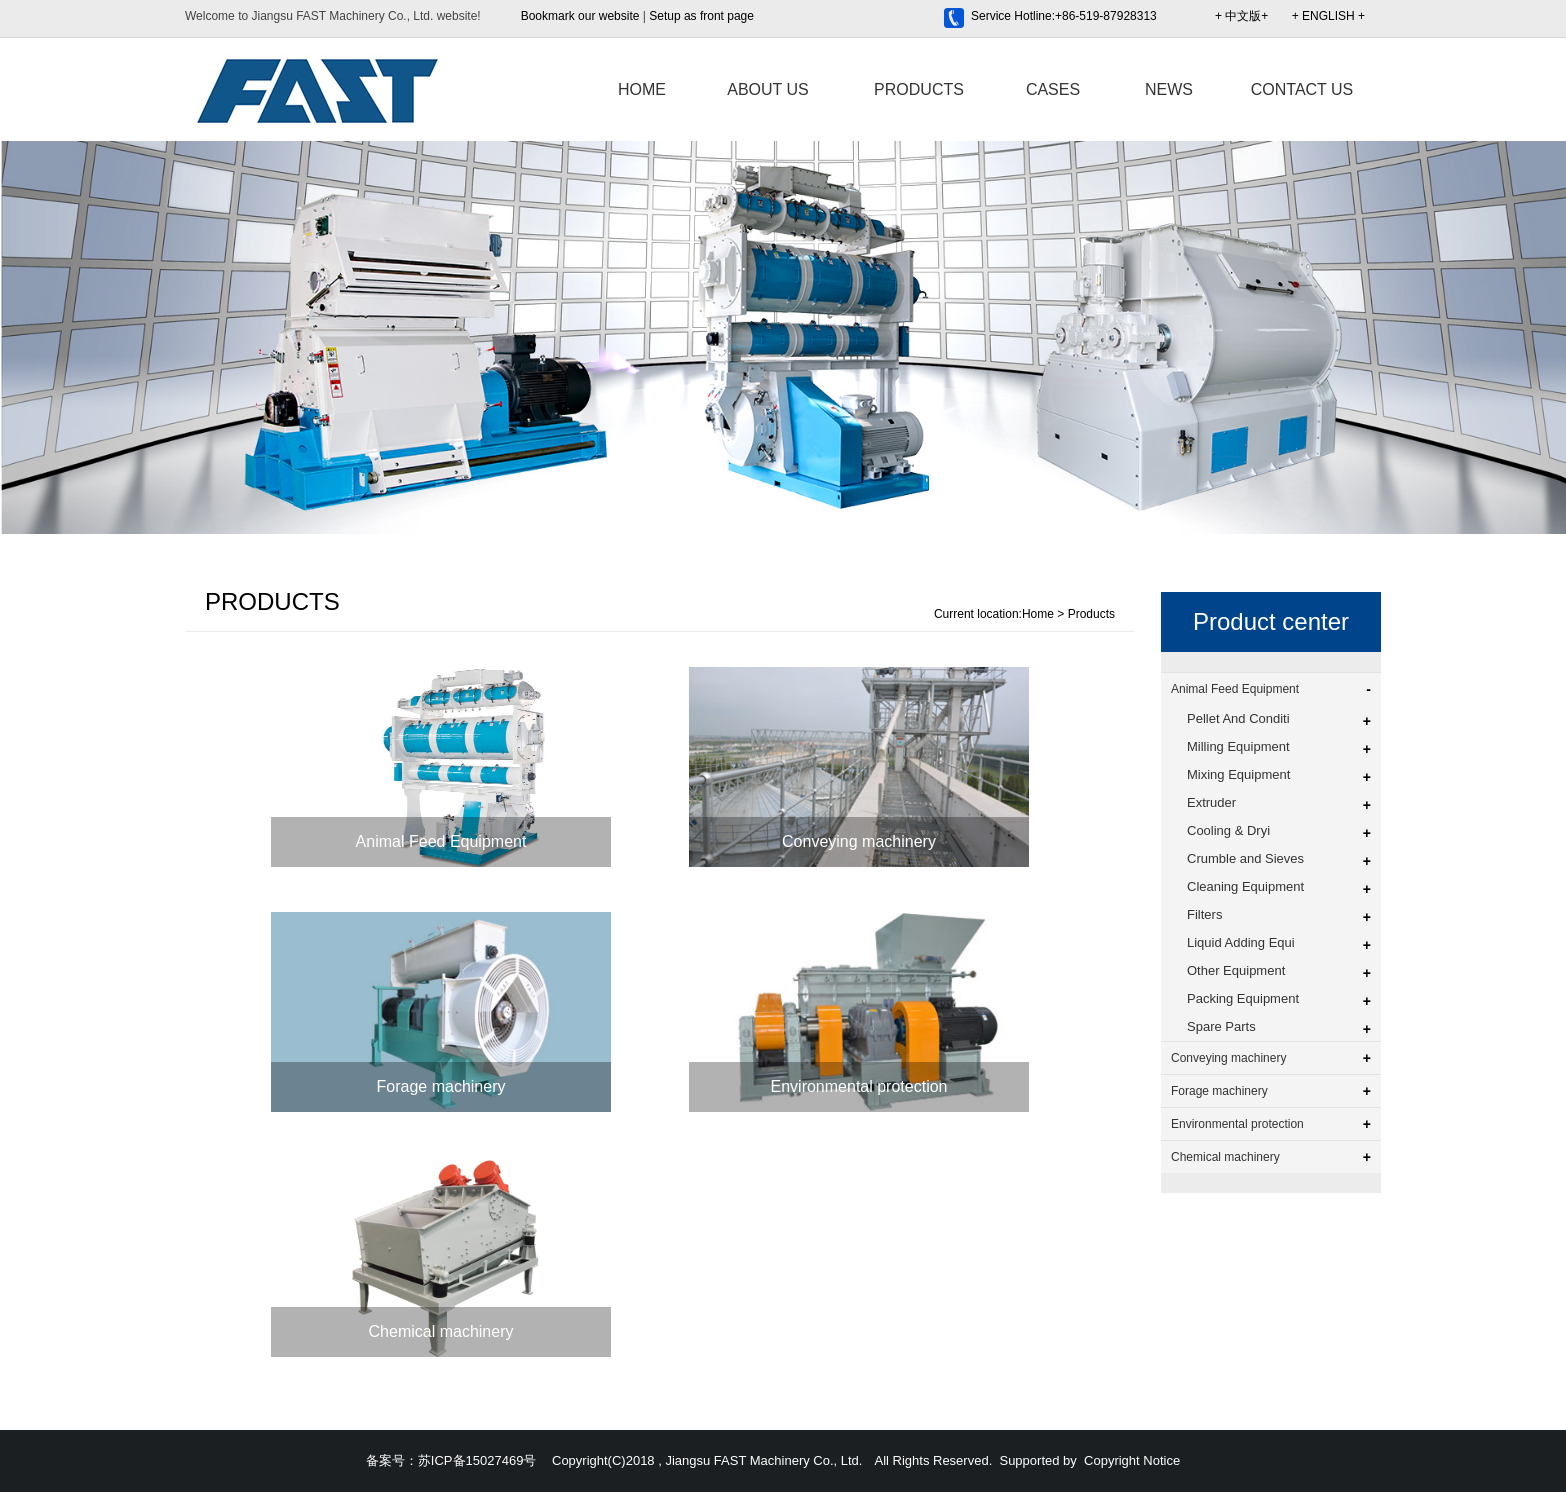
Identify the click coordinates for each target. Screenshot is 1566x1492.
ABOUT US (768, 89)
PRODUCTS (919, 89)
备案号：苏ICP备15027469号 (451, 1460)
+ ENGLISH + (1328, 16)
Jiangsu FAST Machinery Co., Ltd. (763, 1460)
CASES (1053, 89)
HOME (642, 89)
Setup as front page (701, 16)
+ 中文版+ (1241, 16)
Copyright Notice (1132, 1460)
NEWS (1169, 89)
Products (1091, 614)
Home (1038, 614)
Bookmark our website (580, 16)
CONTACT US (1302, 89)
